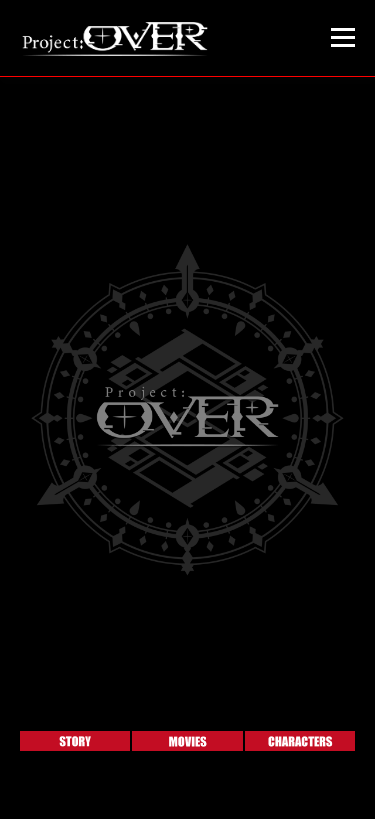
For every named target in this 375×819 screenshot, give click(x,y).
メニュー (342, 37)
